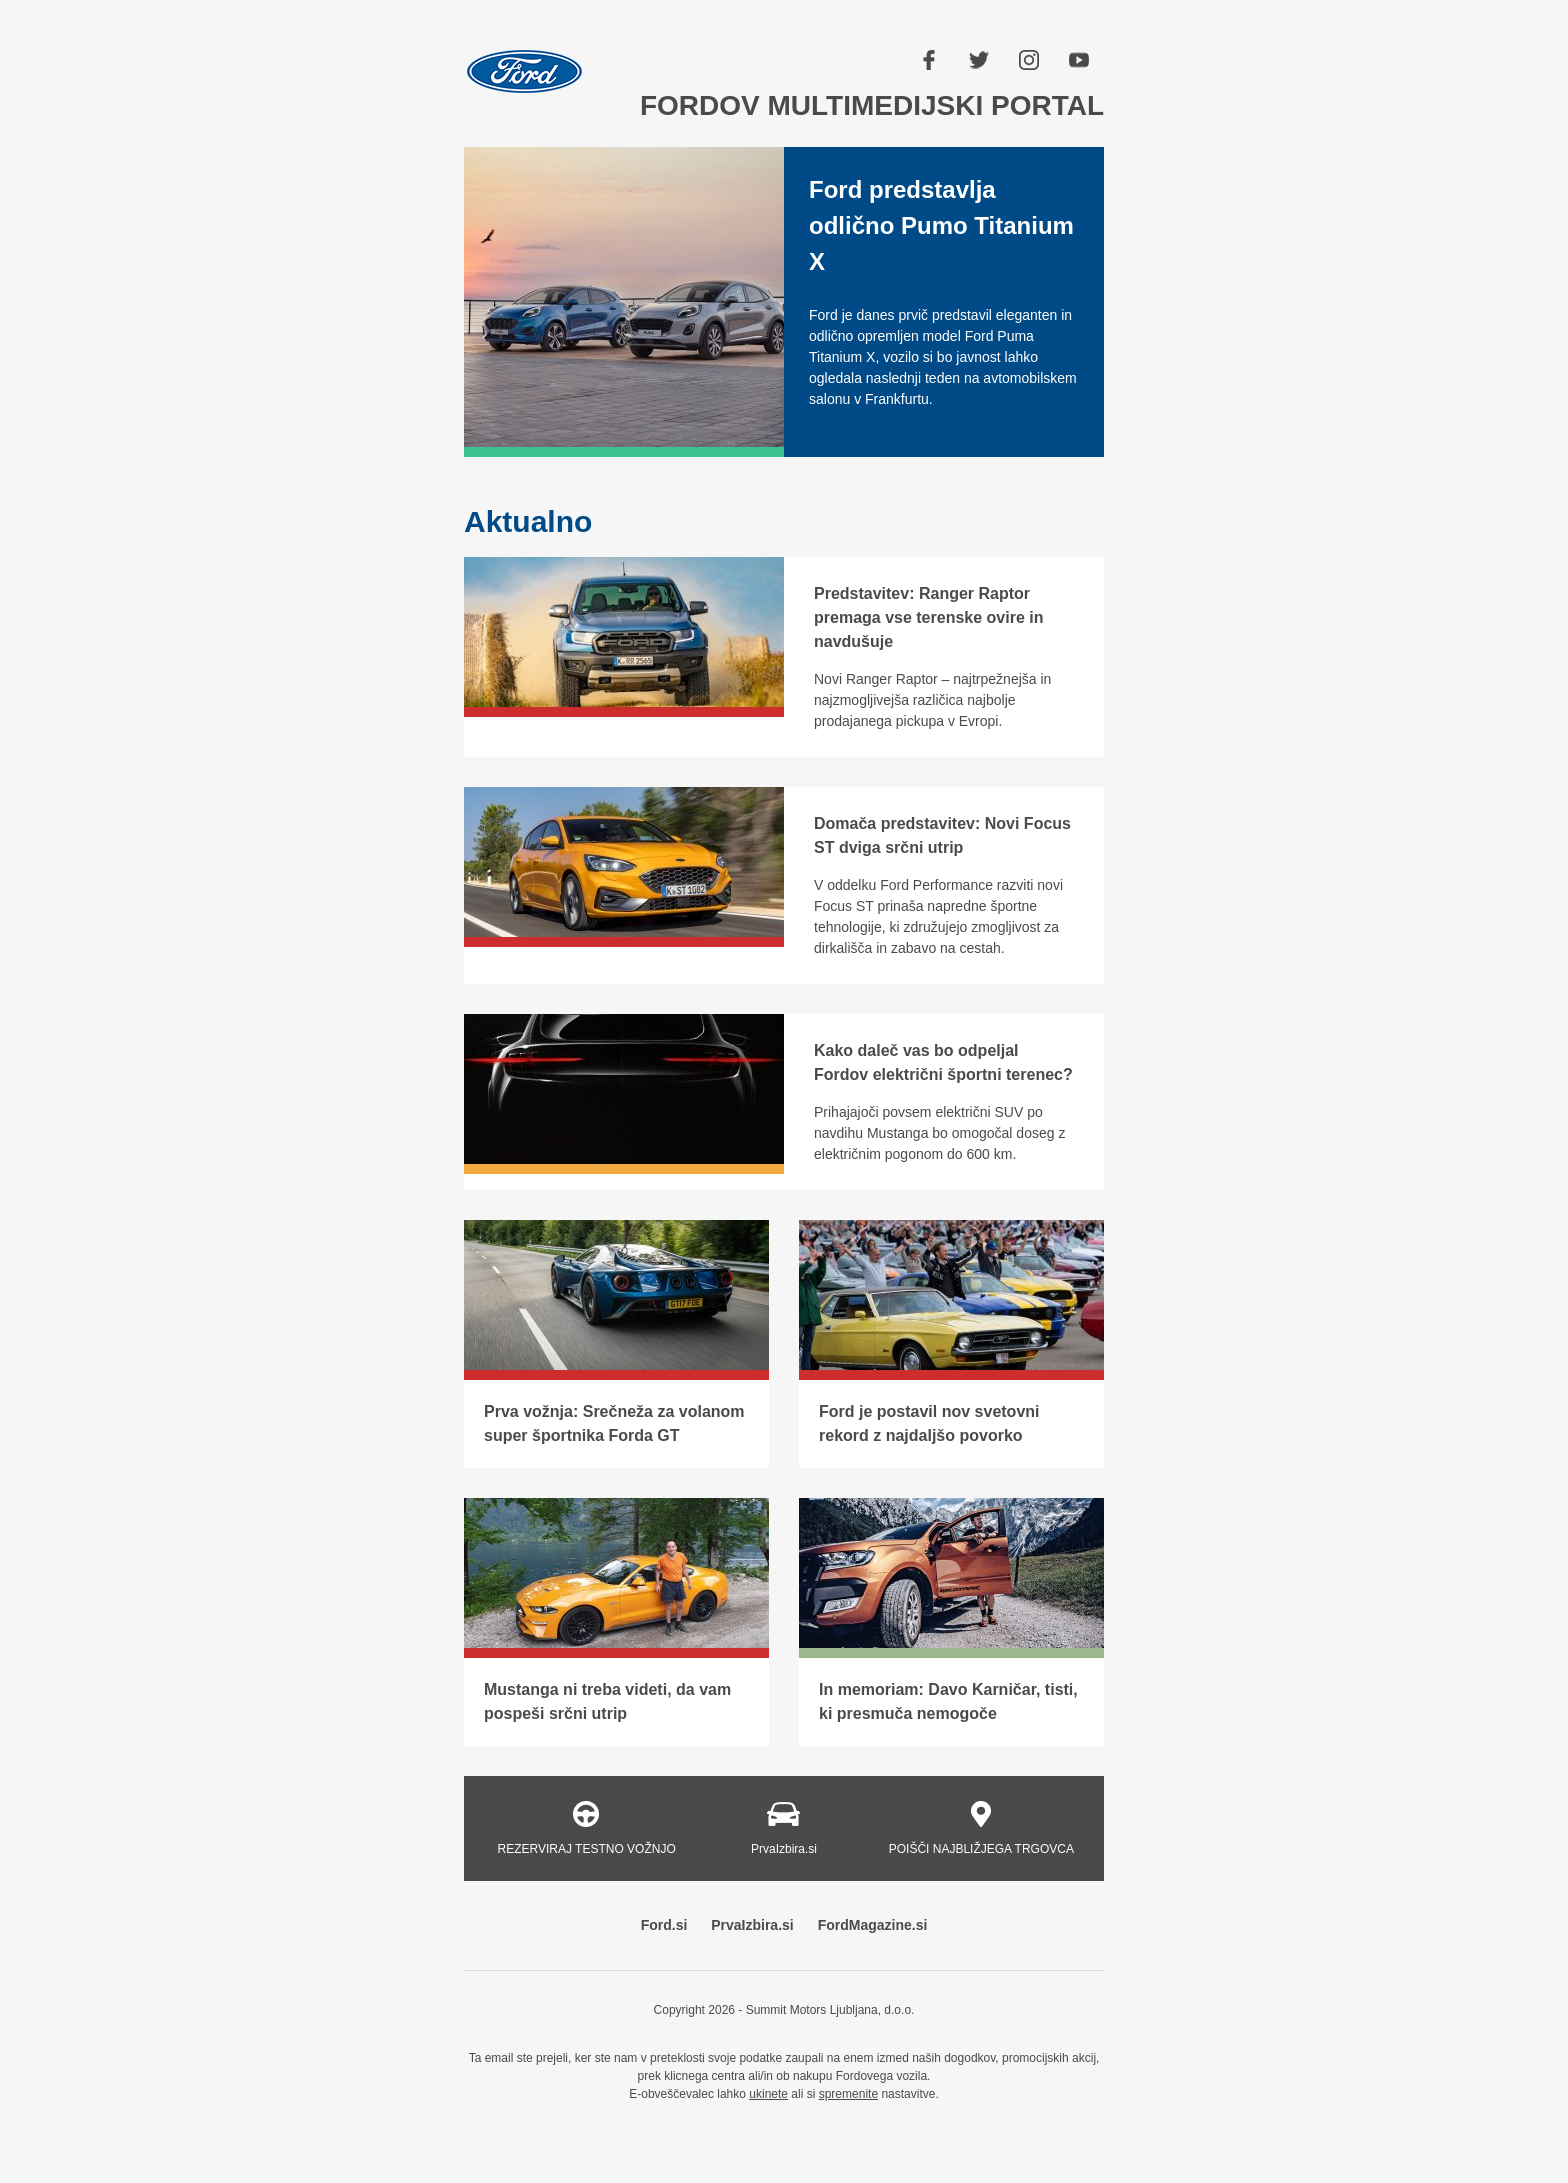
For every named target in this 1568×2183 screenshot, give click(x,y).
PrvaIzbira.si (752, 1925)
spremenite (848, 2094)
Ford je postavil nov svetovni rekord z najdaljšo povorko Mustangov (929, 1435)
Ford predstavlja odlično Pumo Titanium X (941, 225)
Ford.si (664, 1925)
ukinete (768, 2094)
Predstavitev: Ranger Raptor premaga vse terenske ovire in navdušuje (928, 617)
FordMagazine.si (873, 1925)
